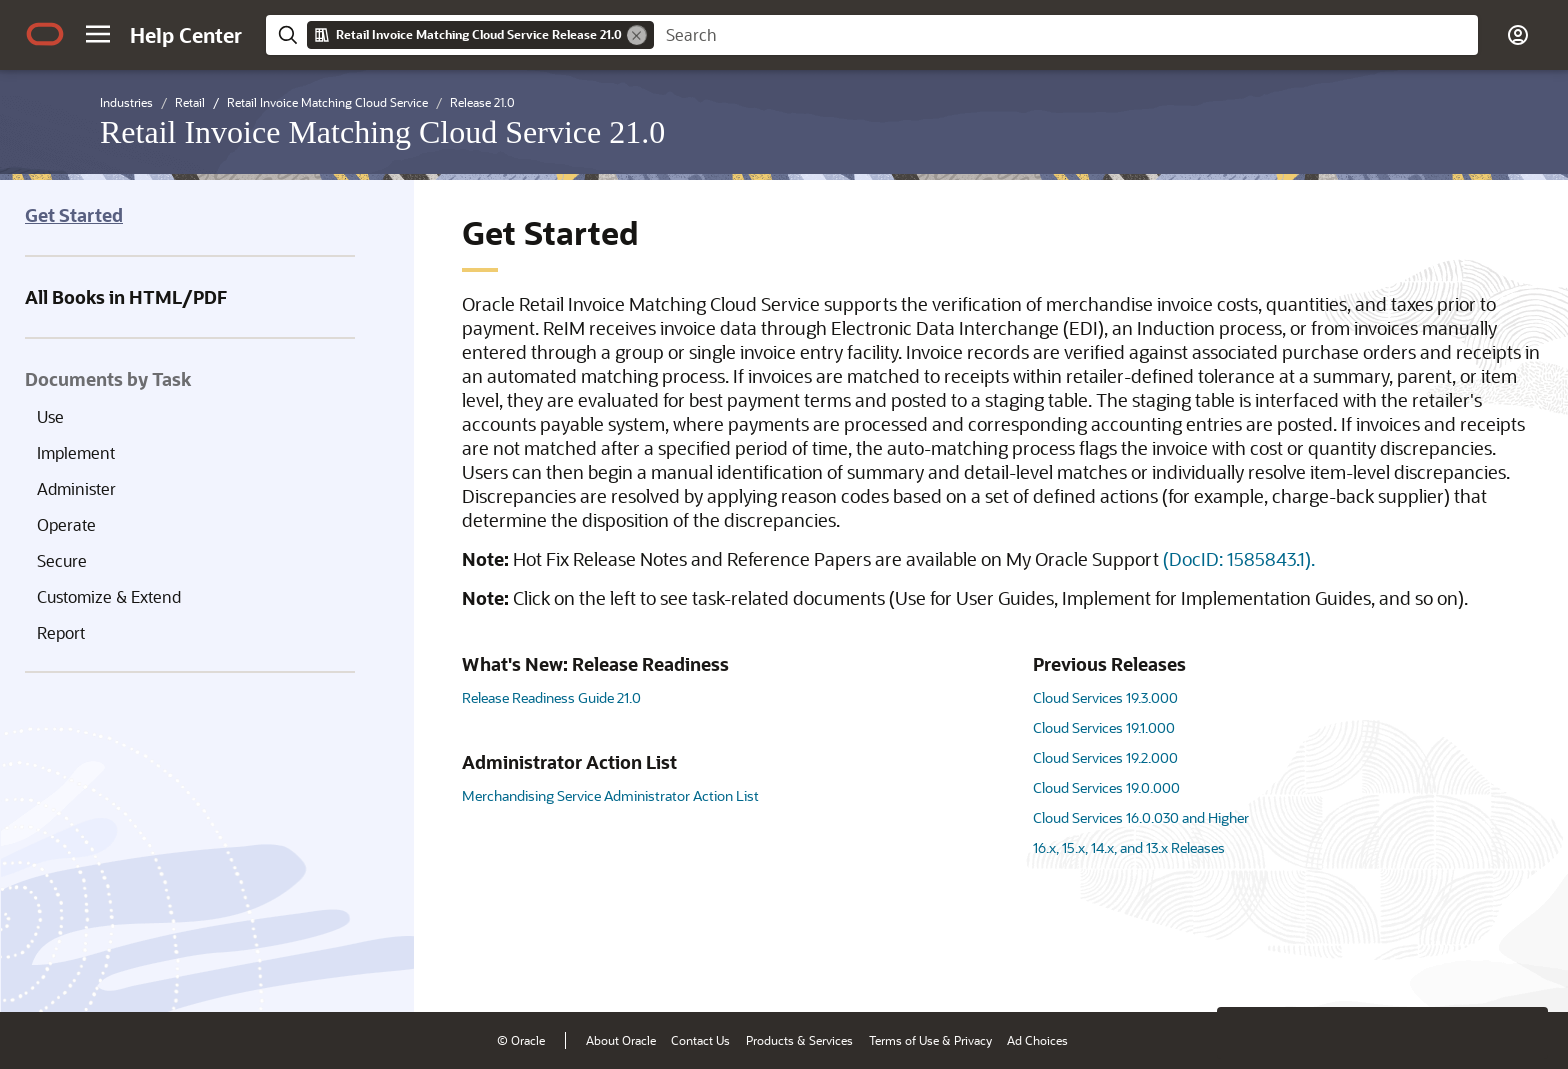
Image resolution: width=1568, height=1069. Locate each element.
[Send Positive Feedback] (1522, 966)
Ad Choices (1037, 1040)
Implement (76, 452)
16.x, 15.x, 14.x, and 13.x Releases (1129, 847)
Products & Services (799, 1040)
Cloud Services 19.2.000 (1105, 757)
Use (50, 416)
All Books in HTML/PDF (126, 297)
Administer (76, 488)
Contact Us (700, 1040)
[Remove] (637, 35)
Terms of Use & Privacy (930, 1040)
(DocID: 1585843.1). (1239, 559)
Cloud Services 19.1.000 (1104, 727)
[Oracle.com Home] (45, 34)
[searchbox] (1066, 35)
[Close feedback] (1243, 966)
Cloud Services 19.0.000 (1106, 787)
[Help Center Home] (186, 35)
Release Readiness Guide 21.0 (551, 697)
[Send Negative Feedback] (1470, 966)
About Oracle (621, 1040)
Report (61, 632)
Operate (66, 524)
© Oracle (521, 1040)
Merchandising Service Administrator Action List (610, 795)
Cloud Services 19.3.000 (1105, 697)
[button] (98, 34)
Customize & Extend (109, 596)
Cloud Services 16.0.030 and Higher (1141, 817)
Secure (62, 560)
